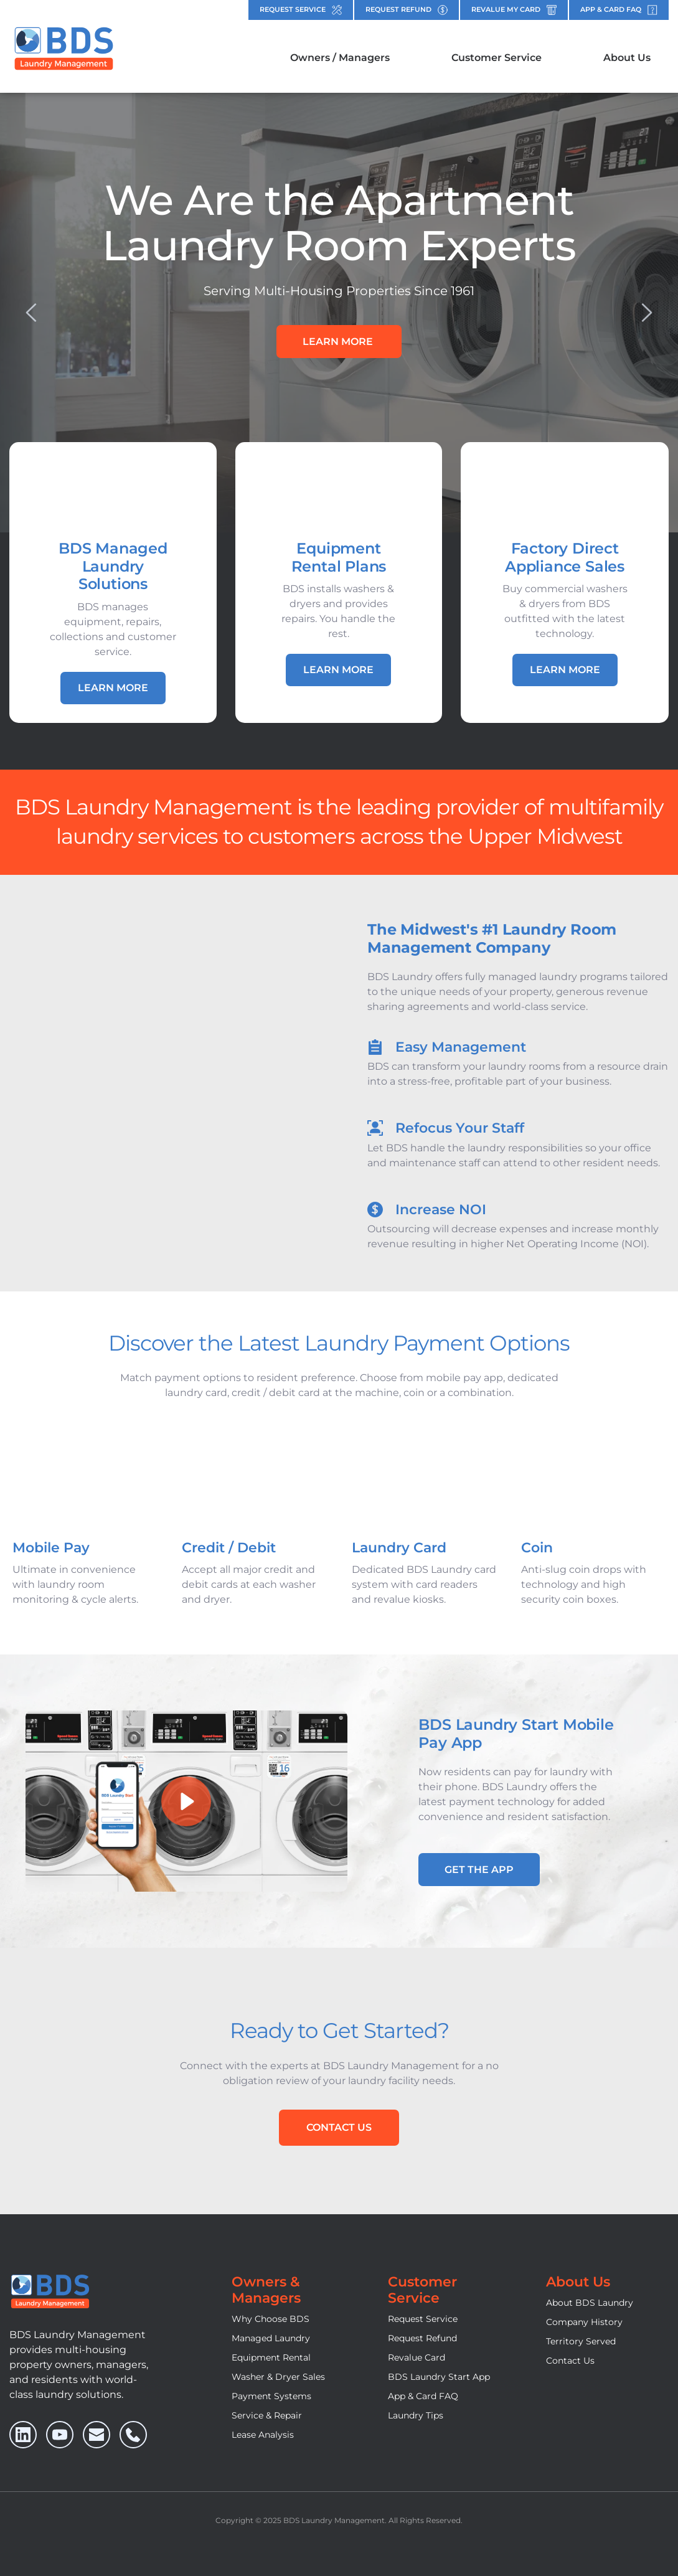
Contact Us (570, 2360)
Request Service (423, 2318)
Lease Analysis (263, 2434)
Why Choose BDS (270, 2318)
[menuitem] (340, 58)
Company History (584, 2322)
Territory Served (581, 2341)
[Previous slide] (32, 313)
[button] (187, 1801)
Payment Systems (271, 2396)
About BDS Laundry (589, 2302)
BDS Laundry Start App (439, 2376)
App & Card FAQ (423, 2396)
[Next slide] (646, 313)
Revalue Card (416, 2357)
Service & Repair (267, 2415)
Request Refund (422, 2338)
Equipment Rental (271, 2357)
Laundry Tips (415, 2415)
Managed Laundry (271, 2338)
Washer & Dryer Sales (278, 2376)
